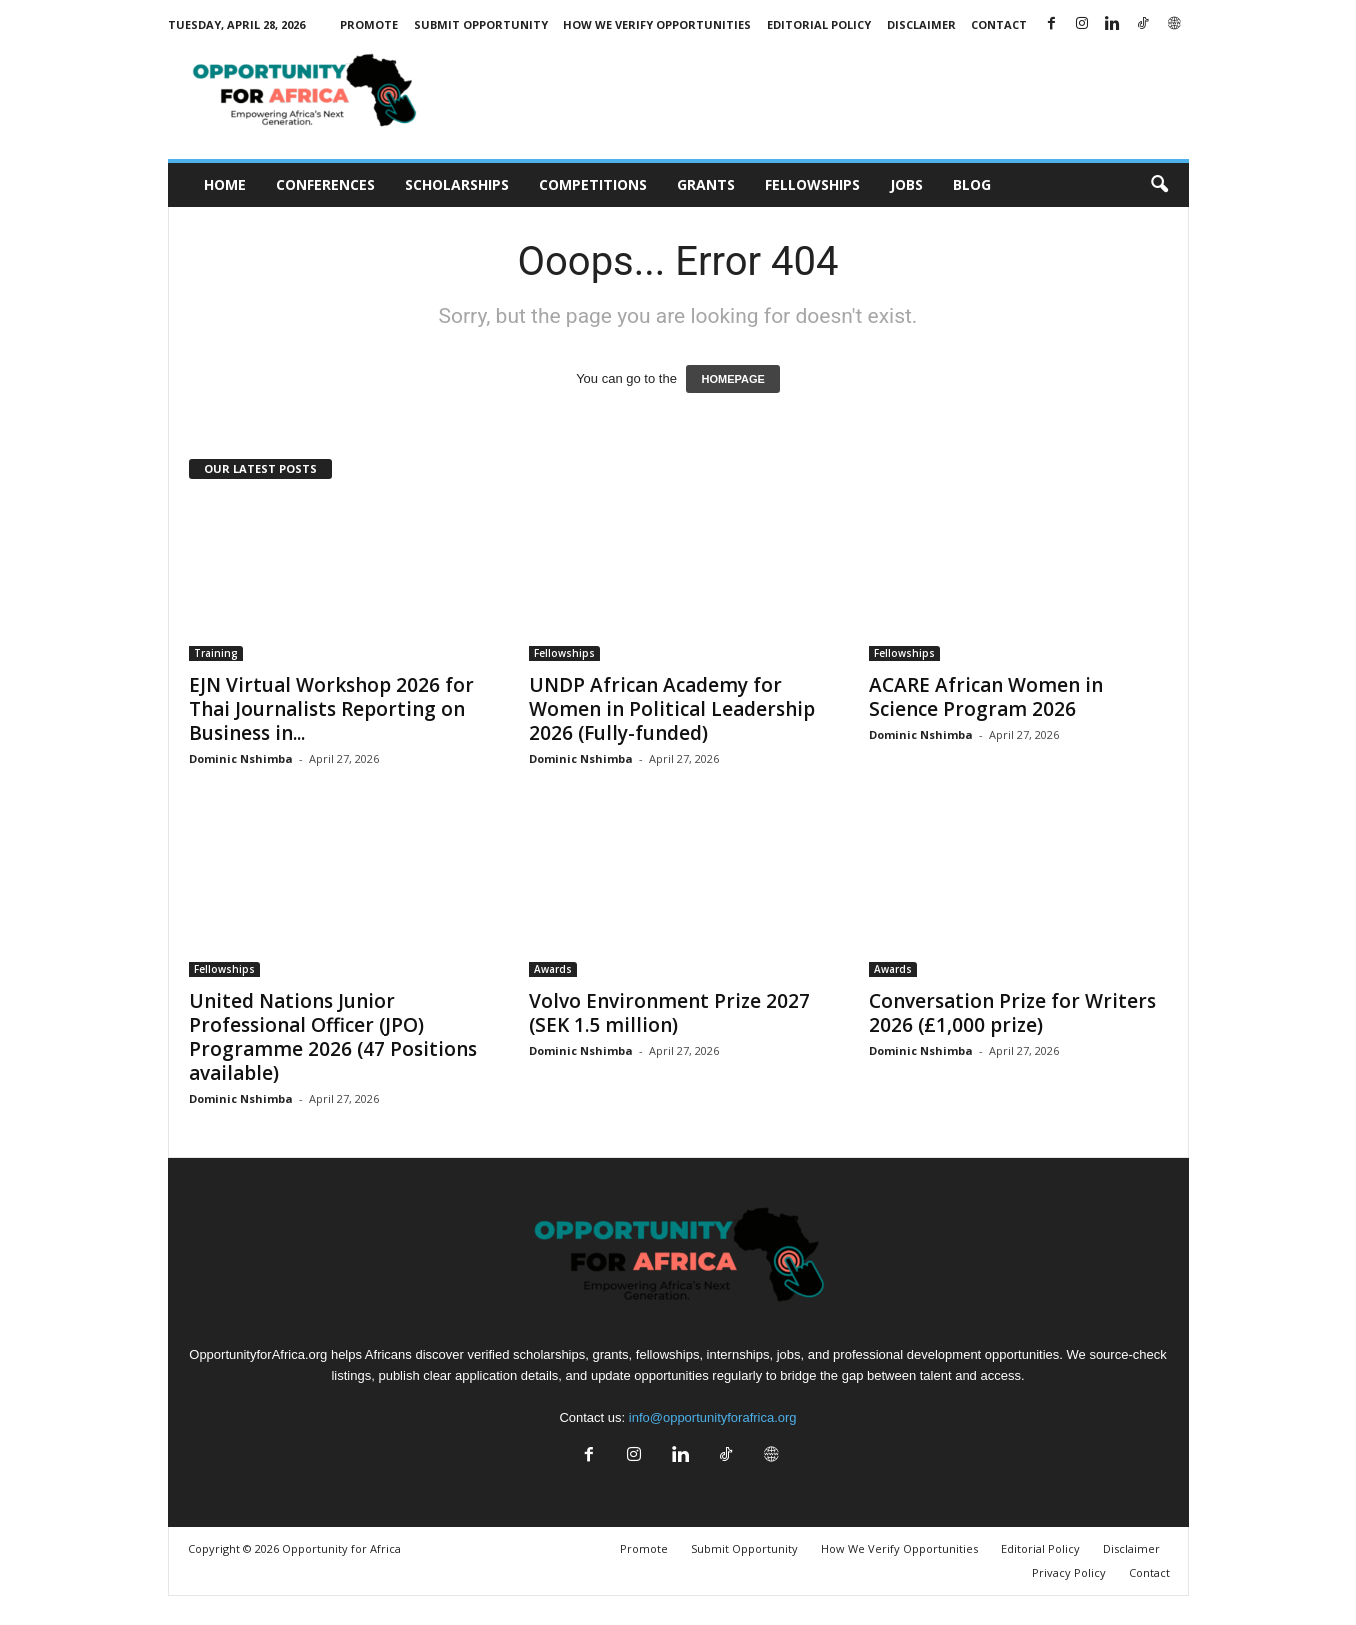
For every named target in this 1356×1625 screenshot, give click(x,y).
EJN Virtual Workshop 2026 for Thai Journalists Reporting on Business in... (331, 709)
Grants (706, 184)
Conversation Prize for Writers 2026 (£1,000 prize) (1012, 1013)
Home (225, 184)
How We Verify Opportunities (657, 24)
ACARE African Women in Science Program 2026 (986, 697)
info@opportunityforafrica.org (713, 1417)
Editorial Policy (819, 24)
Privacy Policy (1069, 1572)
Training (216, 653)
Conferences (325, 184)
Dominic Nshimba (241, 758)
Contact (999, 24)
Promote (369, 24)
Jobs (906, 184)
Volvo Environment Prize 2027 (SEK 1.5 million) (669, 1013)
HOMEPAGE (732, 379)
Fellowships (812, 184)
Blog (972, 184)
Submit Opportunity (481, 24)
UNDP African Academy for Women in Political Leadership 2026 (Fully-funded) (672, 709)
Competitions (593, 184)
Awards (553, 969)
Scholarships (457, 184)
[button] (1159, 185)
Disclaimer (921, 24)
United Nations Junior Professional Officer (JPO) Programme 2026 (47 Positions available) (333, 1037)
